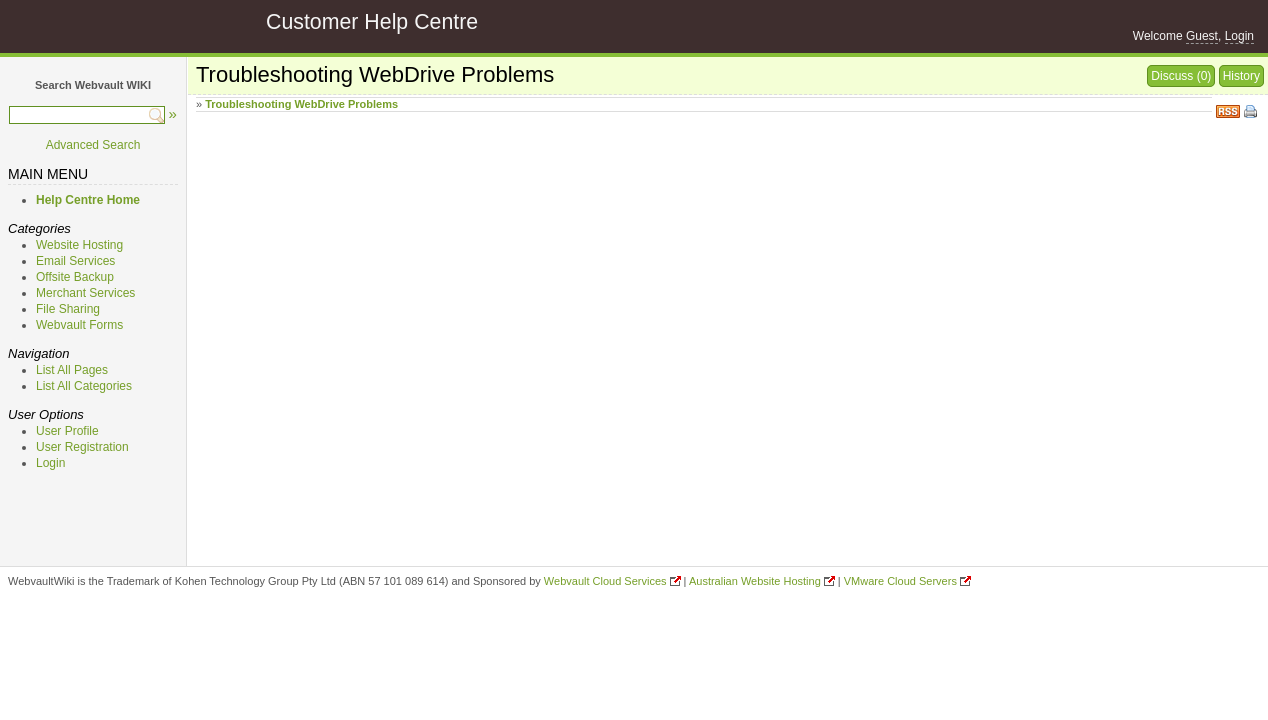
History (1241, 76)
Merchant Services (85, 293)
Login (1239, 36)
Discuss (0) (1181, 76)
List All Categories (84, 386)
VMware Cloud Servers (900, 581)
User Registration (82, 447)
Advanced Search (93, 145)
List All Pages (72, 370)
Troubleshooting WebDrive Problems (301, 104)
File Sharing (68, 309)
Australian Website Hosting (755, 581)
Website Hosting (79, 245)
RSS (1228, 109)
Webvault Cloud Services (605, 581)
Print (1252, 113)
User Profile (67, 431)
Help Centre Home (88, 200)
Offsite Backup (75, 277)
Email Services (75, 261)
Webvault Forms (79, 325)
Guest (1202, 36)
